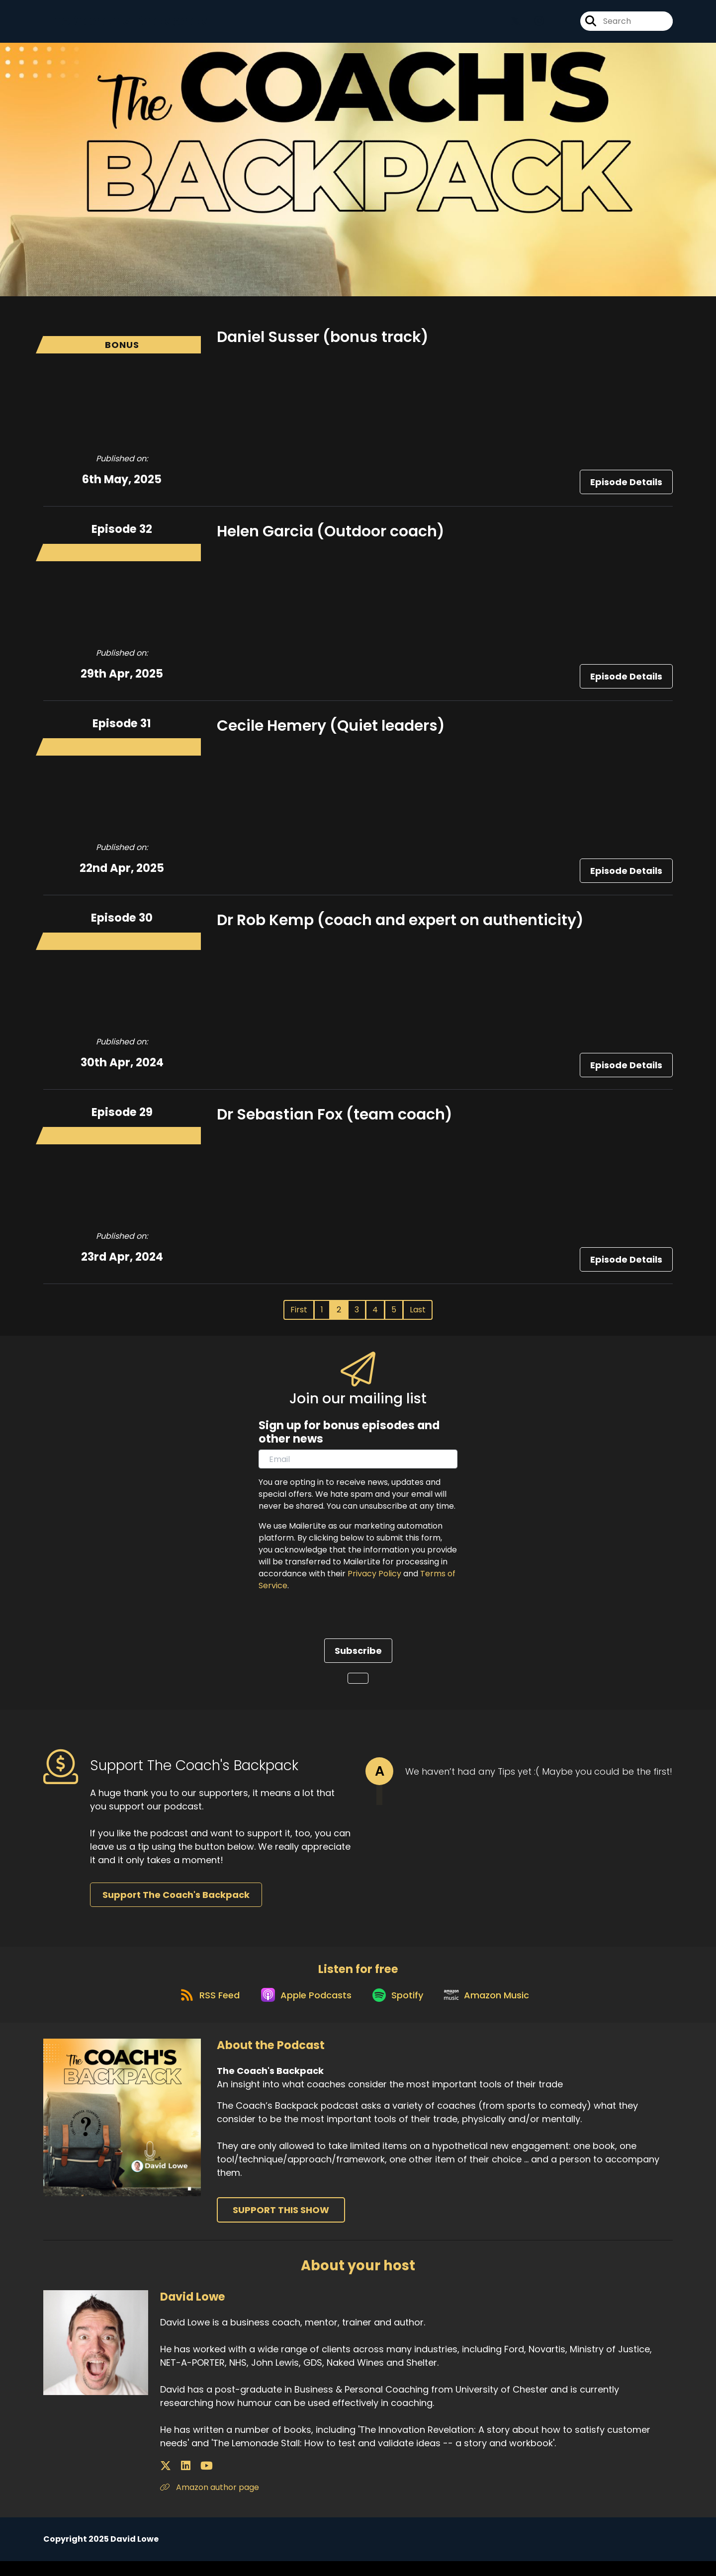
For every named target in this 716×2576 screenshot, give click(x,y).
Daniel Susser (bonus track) (323, 343)
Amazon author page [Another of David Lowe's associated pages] (209, 2502)
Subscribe (358, 1657)
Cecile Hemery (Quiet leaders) (331, 732)
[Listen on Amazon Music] (493, 2009)
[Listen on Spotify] (399, 2009)
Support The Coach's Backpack (176, 1901)
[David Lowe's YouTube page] (190, 2481)
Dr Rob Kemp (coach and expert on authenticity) (400, 926)
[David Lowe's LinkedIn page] (177, 2481)
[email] (358, 1465)
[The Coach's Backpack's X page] (515, 24)
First (298, 1316)
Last (418, 1316)
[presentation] (334, 1625)
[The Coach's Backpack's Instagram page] (533, 24)
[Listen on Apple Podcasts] (302, 2009)
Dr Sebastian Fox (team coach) (334, 1121)
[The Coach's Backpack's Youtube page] (558, 24)
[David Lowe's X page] (165, 2481)
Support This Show (281, 2225)
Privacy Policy (374, 1580)
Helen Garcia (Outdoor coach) (331, 537)
